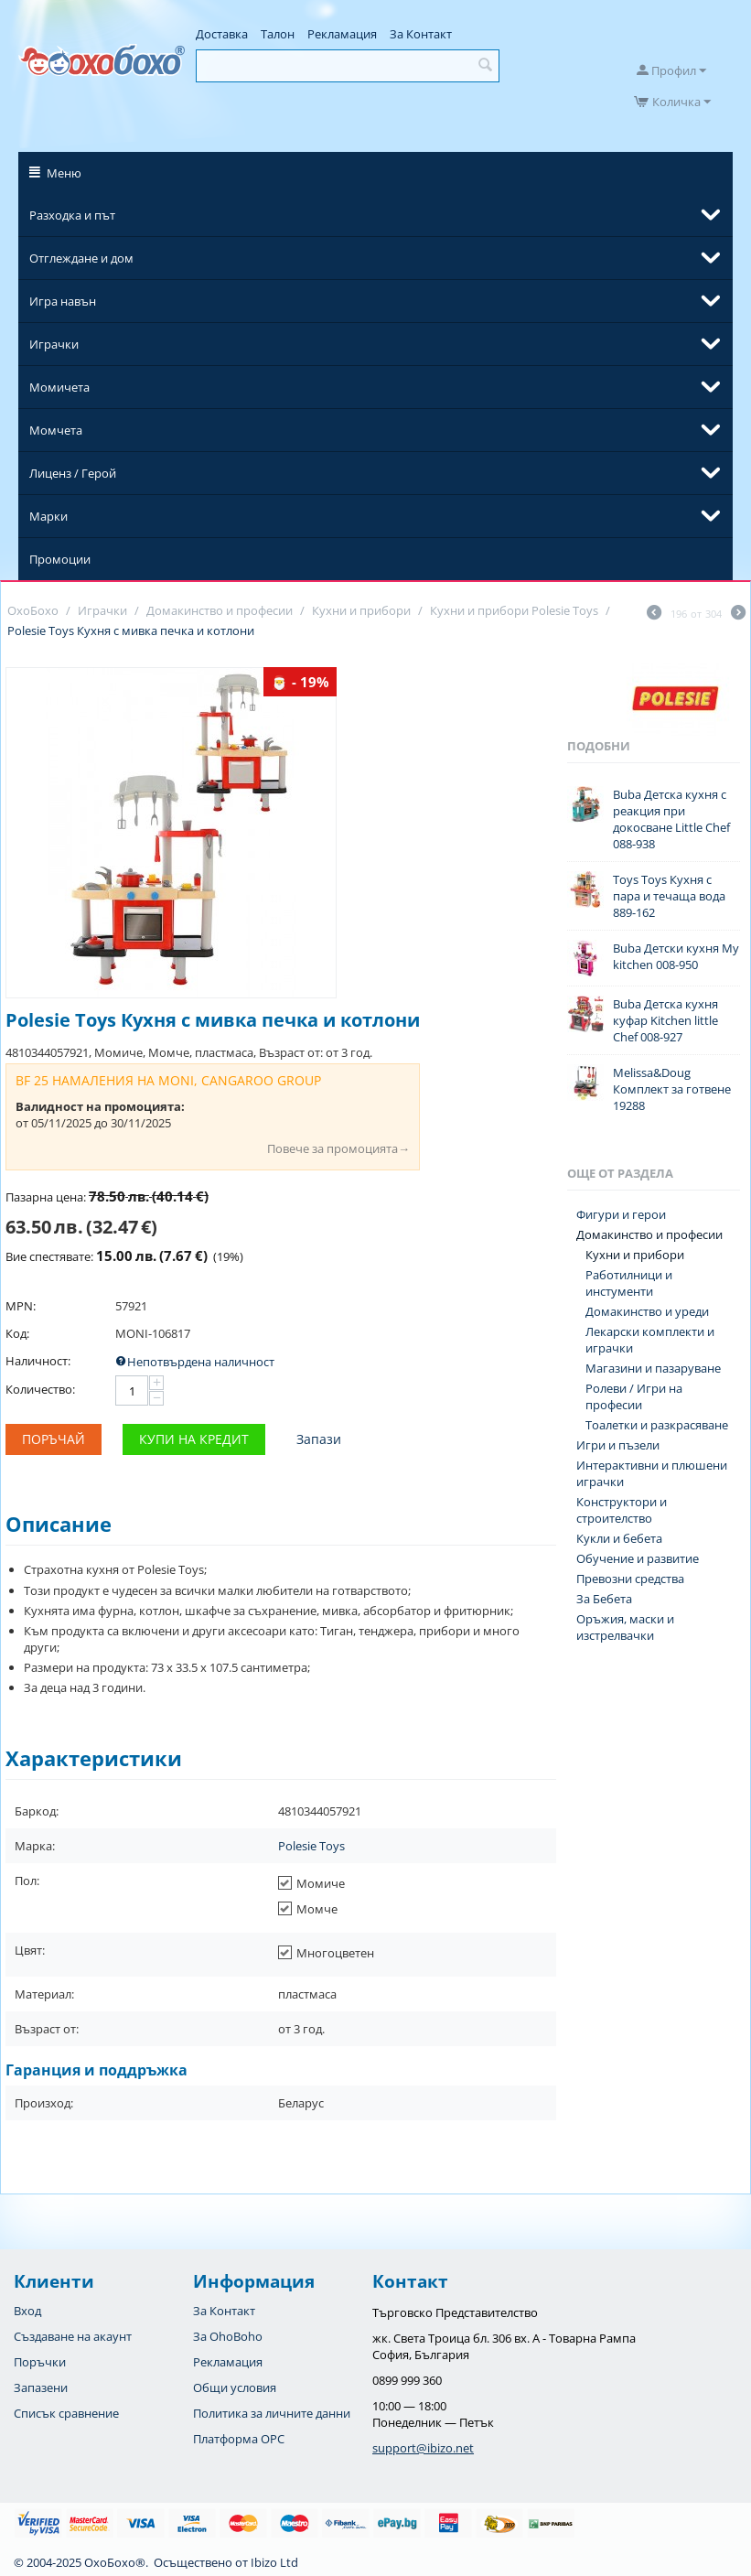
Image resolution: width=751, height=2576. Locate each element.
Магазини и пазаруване (653, 1368)
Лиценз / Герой (72, 473)
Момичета (59, 387)
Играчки (54, 344)
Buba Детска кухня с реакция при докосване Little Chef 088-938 (671, 819)
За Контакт (421, 34)
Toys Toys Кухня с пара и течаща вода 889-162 (669, 896)
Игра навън (62, 301)
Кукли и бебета (619, 1538)
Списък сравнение (66, 2413)
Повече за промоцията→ (338, 1148)
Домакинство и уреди (647, 1311)
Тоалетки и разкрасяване (656, 1425)
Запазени (41, 2387)
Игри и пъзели (618, 1445)
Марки (48, 516)
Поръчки (40, 2362)
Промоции (60, 559)
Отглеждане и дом (81, 258)
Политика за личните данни (271, 2413)
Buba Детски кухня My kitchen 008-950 (676, 956)
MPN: (20, 1306)
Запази (318, 1439)
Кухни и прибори (634, 1254)
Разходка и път (72, 215)
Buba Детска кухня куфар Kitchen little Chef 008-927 (665, 1020)
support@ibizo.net (423, 2448)
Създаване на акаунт (73, 2336)
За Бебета (604, 1598)
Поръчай (53, 1439)
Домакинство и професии (649, 1234)
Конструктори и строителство (621, 1509)
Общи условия (234, 2387)
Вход (27, 2310)
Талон (278, 34)
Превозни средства (630, 1578)
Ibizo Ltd (274, 2562)
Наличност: (37, 1361)
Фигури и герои (621, 1214)
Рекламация (342, 34)
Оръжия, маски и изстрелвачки (625, 1627)
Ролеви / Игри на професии (633, 1396)
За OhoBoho (228, 2336)
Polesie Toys (311, 1846)
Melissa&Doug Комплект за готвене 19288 (672, 1089)
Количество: (40, 1389)
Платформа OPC (238, 2438)
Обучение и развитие (637, 1558)
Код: (17, 1333)
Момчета (55, 430)
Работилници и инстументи (628, 1282)
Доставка (222, 34)
